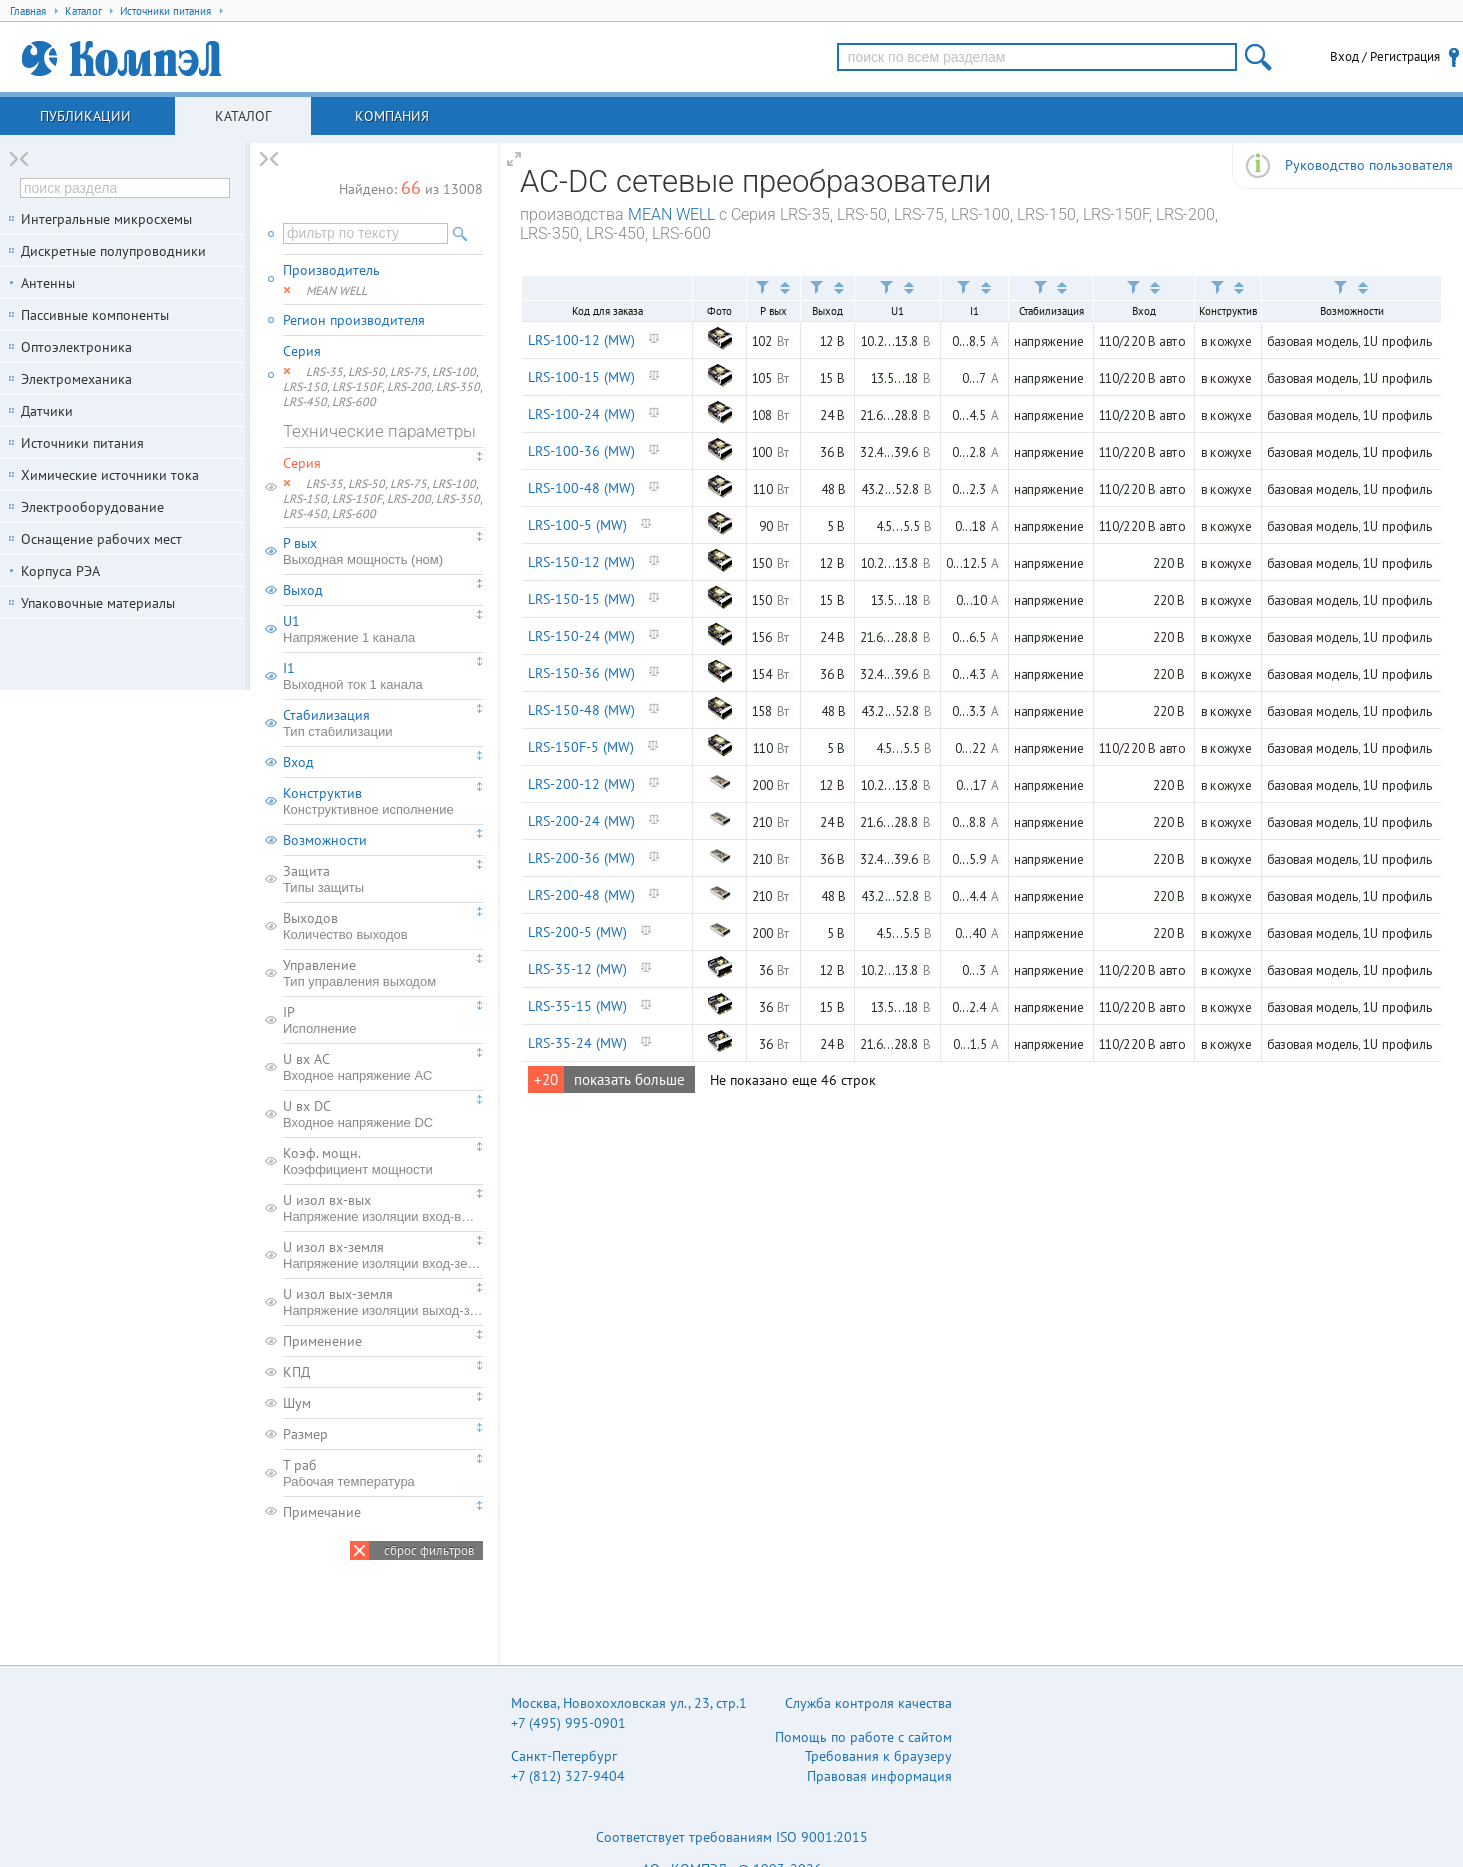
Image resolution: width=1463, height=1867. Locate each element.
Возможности (325, 840)
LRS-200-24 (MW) (581, 821)
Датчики (47, 411)
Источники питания (82, 443)
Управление (383, 973)
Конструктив (383, 801)
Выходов (383, 926)
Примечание (322, 1512)
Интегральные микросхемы (106, 219)
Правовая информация (879, 1776)
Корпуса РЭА (60, 571)
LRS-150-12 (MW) (581, 562)
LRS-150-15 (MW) (581, 599)
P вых (383, 551)
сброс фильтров (429, 1550)
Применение (322, 1341)
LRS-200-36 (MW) (581, 858)
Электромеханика (76, 379)
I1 (383, 676)
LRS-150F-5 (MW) (581, 747)
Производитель (331, 270)
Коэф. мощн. (383, 1161)
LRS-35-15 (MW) (577, 1006)
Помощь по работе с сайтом (863, 1737)
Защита (383, 879)
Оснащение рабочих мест (101, 539)
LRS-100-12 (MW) (581, 340)
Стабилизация (383, 723)
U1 (383, 629)
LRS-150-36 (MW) (581, 673)
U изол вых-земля (383, 1302)
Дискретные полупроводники (113, 251)
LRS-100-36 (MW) (581, 451)
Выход (303, 590)
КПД (296, 1372)
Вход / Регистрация (1385, 56)
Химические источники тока (110, 475)
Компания (392, 116)
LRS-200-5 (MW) (577, 932)
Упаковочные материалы (98, 603)
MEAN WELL (671, 214)
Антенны (48, 283)
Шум (297, 1403)
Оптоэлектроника (76, 347)
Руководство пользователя (1369, 165)
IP (383, 1020)
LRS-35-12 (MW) (577, 969)
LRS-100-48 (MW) (581, 488)
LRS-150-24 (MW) (581, 636)
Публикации (85, 116)
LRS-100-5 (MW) (577, 525)
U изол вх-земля (383, 1255)
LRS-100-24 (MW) (581, 414)
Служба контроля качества (868, 1703)
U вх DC (383, 1114)
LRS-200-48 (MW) (581, 895)
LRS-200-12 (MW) (581, 784)
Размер (305, 1434)
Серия (302, 351)
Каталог (243, 116)
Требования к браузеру (878, 1756)
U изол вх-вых (383, 1208)
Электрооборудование (92, 507)
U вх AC (383, 1067)
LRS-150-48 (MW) (581, 710)
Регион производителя (354, 320)
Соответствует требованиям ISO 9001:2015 (732, 1837)
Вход (298, 762)
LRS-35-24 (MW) (577, 1043)
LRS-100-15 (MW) (581, 377)
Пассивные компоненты (95, 315)
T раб (383, 1473)
